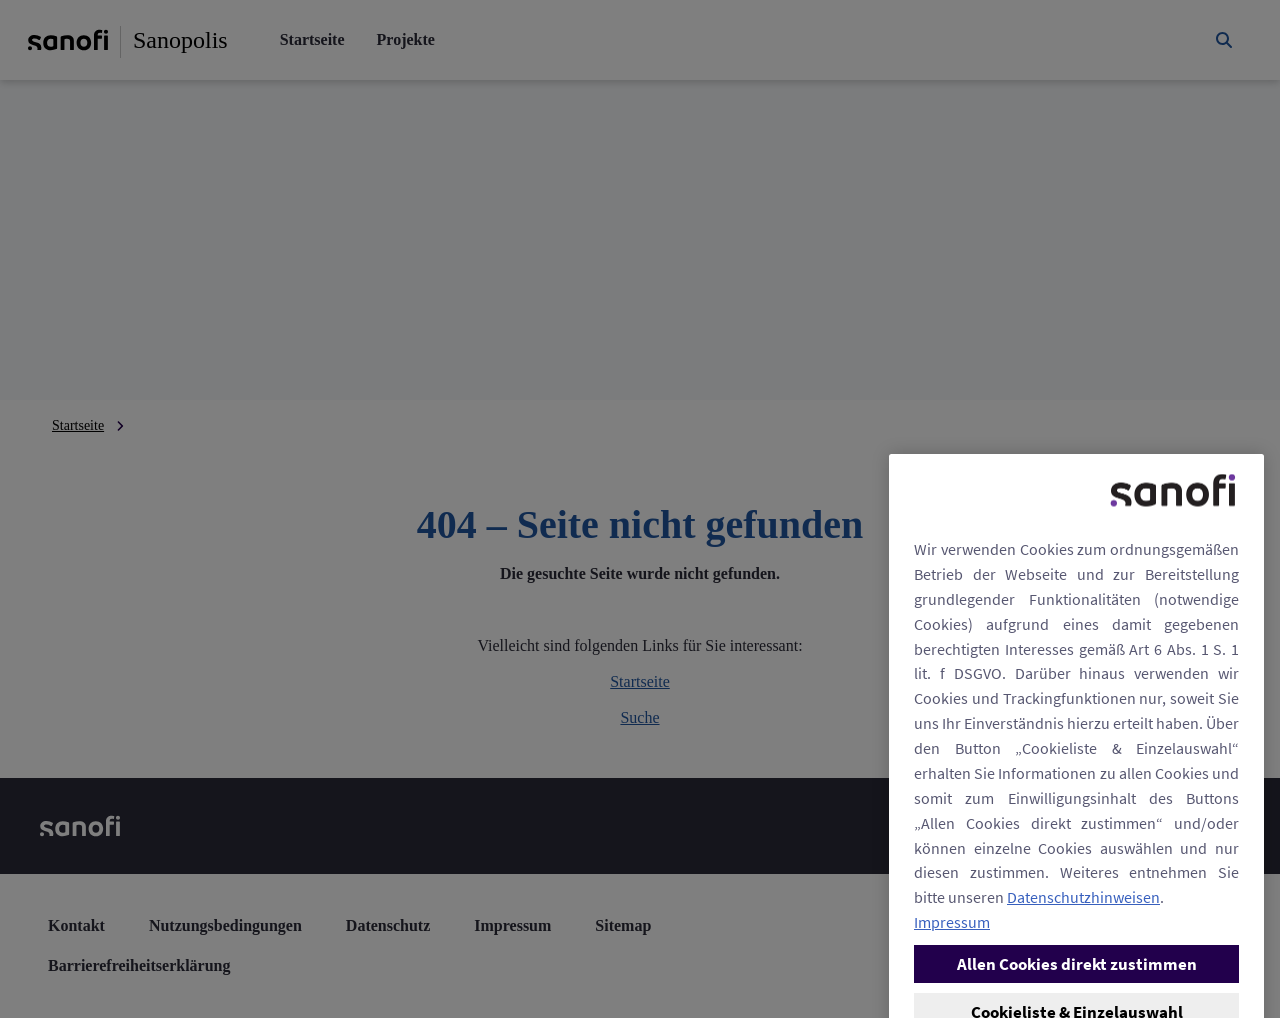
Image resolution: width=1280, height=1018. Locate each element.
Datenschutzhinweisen (1083, 1006)
